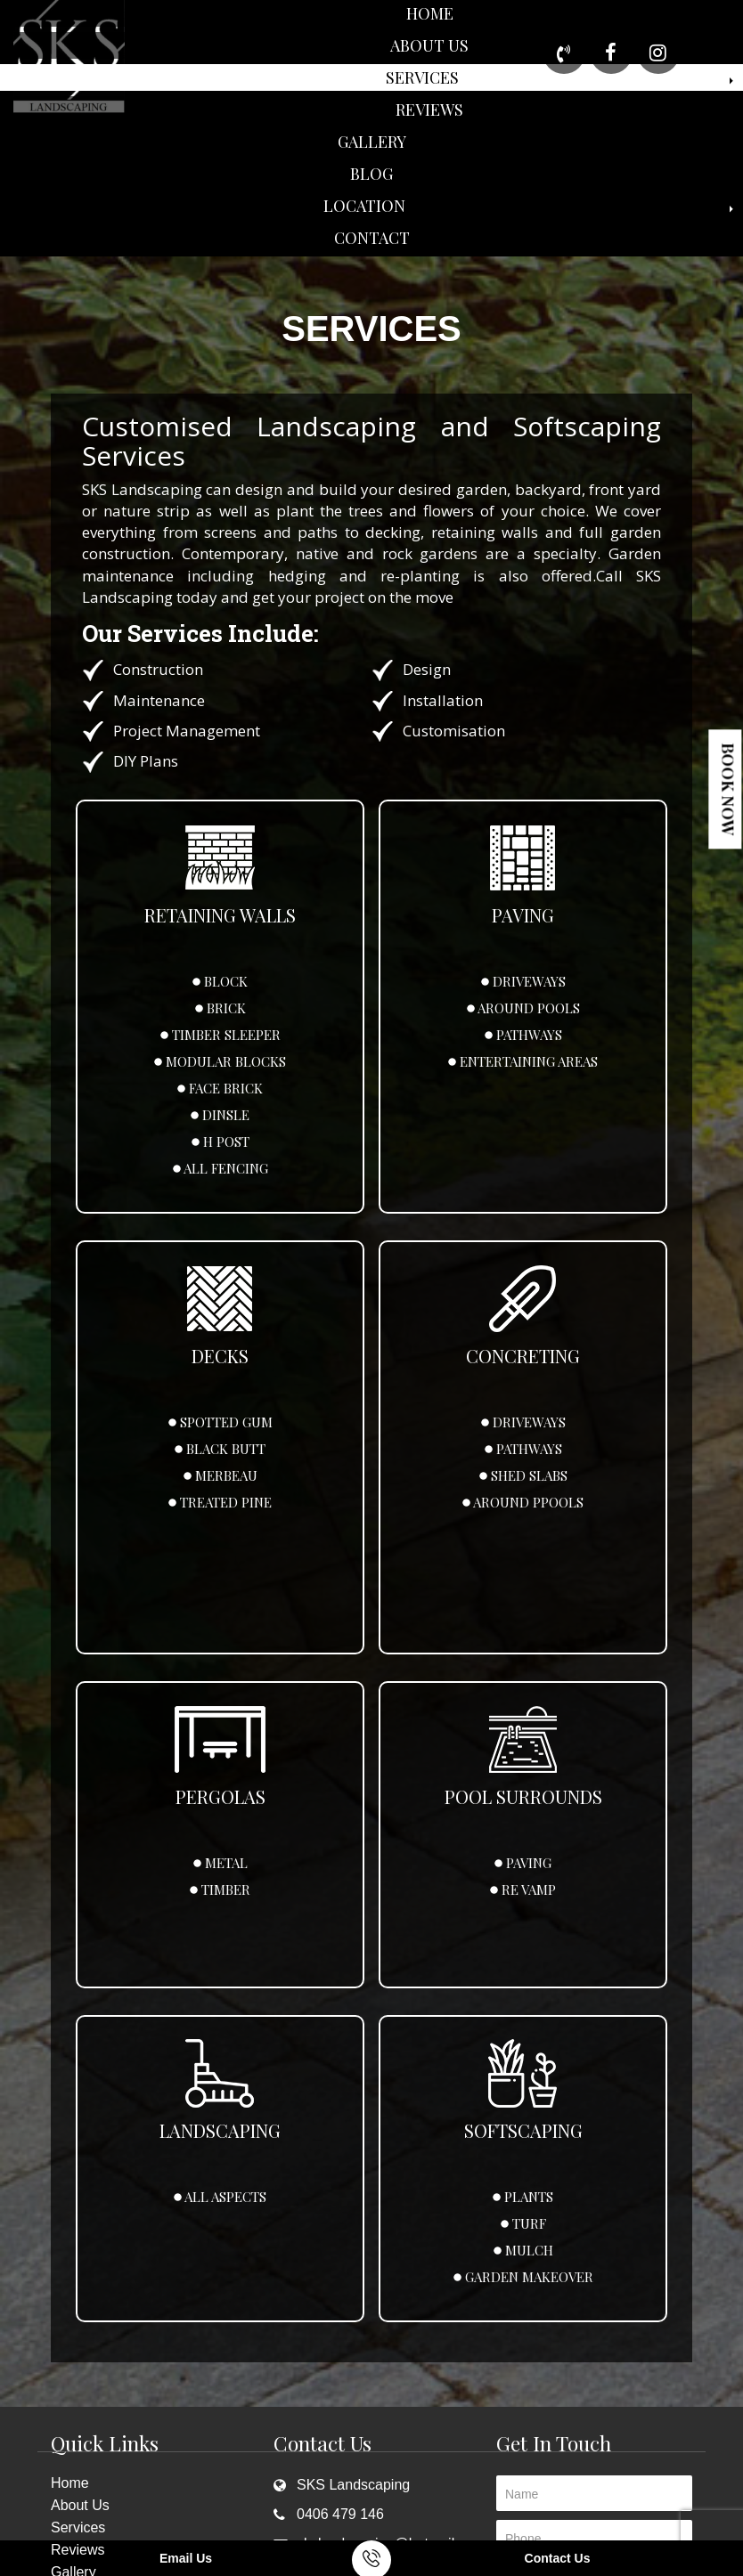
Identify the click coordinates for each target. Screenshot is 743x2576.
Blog (371, 173)
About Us (429, 45)
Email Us (185, 2558)
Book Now (728, 789)
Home (429, 13)
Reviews (429, 109)
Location (364, 205)
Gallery (372, 141)
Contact (372, 237)
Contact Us (558, 2558)
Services (422, 77)
